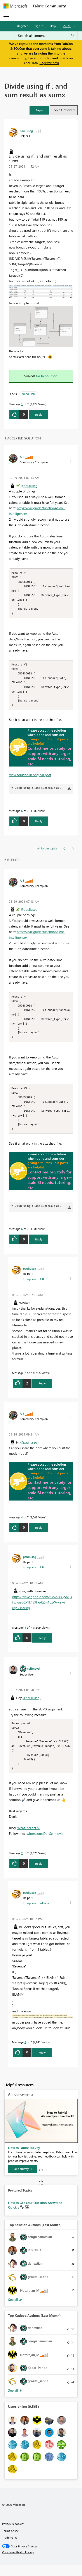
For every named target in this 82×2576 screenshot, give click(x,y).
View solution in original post (30, 779)
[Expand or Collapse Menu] (6, 16)
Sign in (39, 26)
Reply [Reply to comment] (38, 825)
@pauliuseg (29, 486)
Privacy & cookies (13, 2535)
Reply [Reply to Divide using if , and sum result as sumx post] (38, 414)
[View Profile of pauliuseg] (26, 131)
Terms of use (10, 2542)
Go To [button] (67, 26)
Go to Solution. (47, 376)
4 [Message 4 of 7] (22, 1526)
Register (22, 26)
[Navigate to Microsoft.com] (15, 6)
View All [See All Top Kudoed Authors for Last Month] (15, 2401)
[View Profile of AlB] (22, 456)
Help (53, 26)
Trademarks (9, 2548)
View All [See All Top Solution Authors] (15, 2310)
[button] (39, 110)
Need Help (29, 393)
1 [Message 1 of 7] (22, 404)
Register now (49, 63)
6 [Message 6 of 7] (22, 815)
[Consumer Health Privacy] (41, 2563)
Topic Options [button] (62, 110)
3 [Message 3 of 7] (25, 2053)
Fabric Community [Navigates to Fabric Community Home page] (49, 6)
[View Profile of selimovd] (33, 1677)
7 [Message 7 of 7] (25, 1381)
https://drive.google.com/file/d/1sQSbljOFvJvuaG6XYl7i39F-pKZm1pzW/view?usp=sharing (42, 1611)
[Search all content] (46, 35)
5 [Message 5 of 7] (25, 1636)
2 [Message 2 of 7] (22, 1864)
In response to (33, 1288)
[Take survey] (22, 2180)
